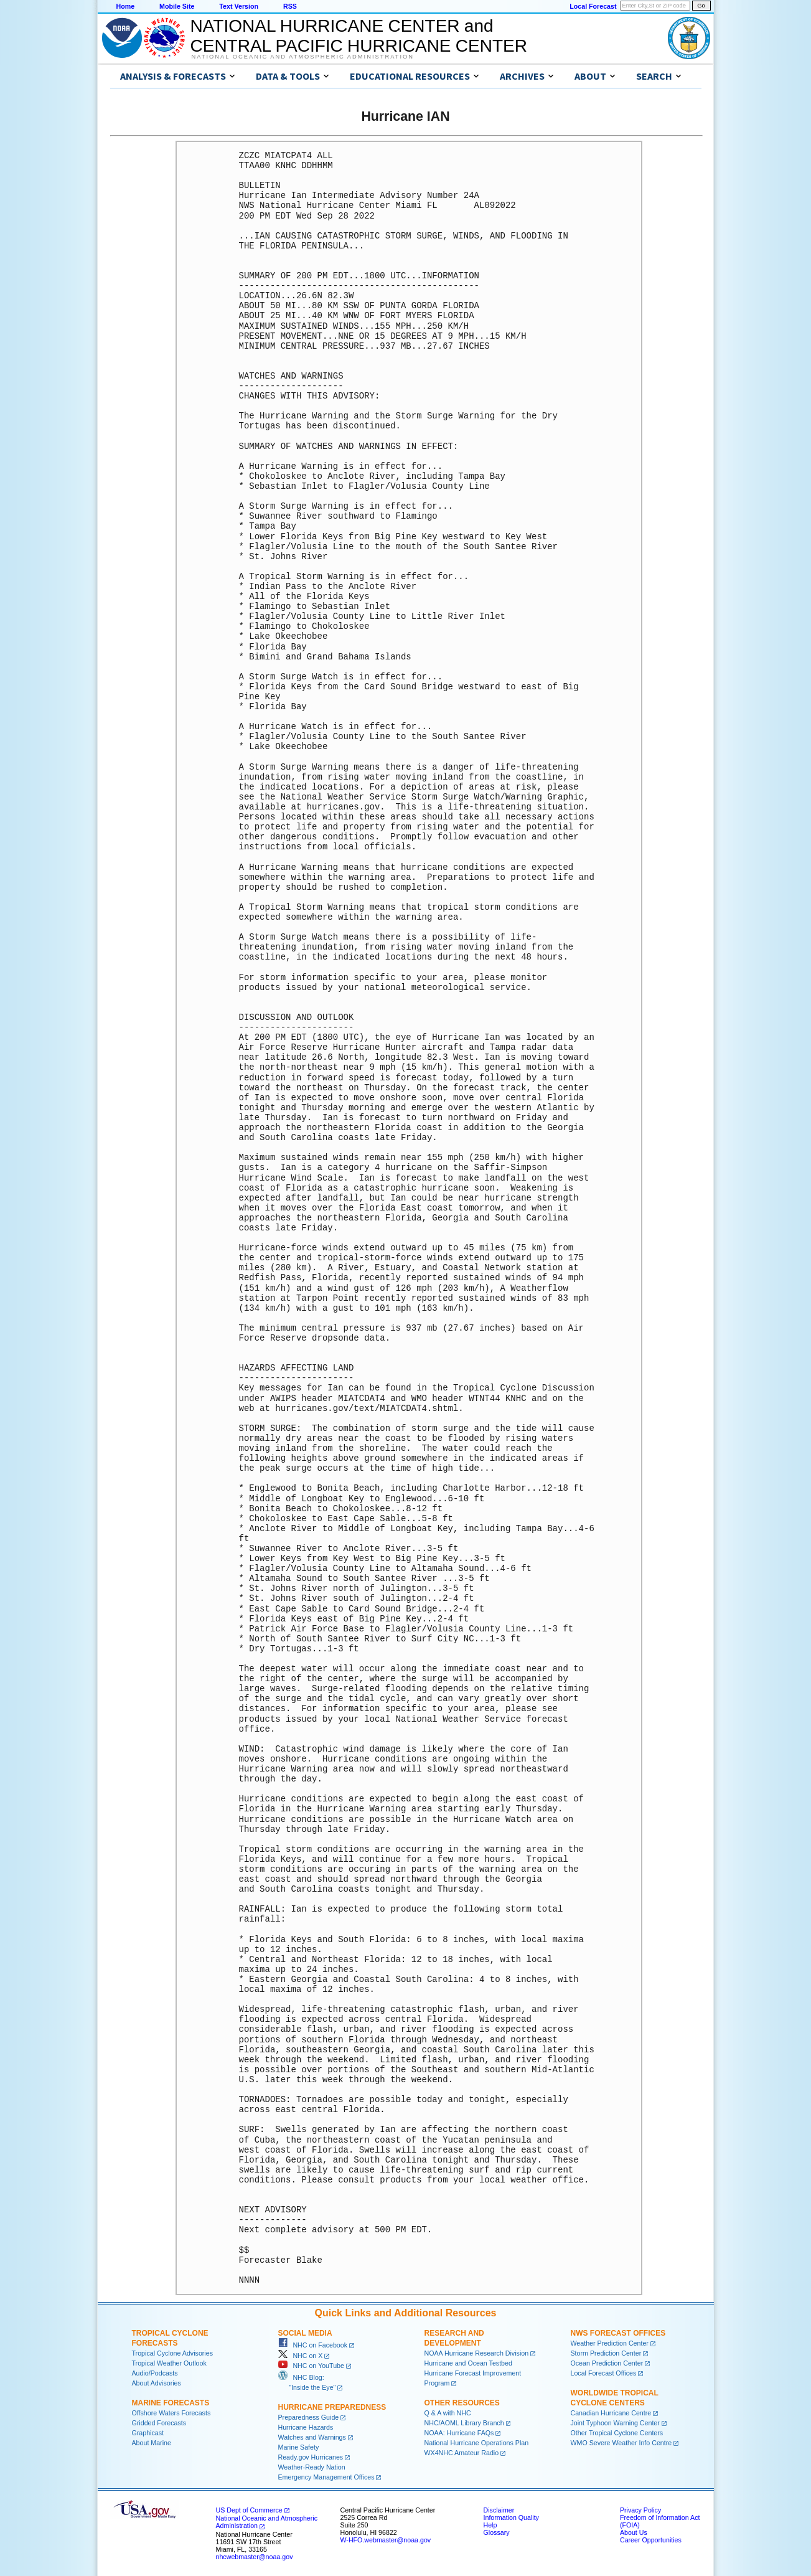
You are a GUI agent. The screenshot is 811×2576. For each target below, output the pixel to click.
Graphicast (148, 2433)
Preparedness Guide (308, 2417)
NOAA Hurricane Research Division (476, 2353)
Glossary (497, 2532)
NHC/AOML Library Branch (464, 2423)
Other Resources (462, 2403)
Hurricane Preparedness (332, 2407)
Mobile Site (176, 6)
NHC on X (300, 2355)
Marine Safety (298, 2447)
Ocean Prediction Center (607, 2363)
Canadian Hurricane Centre (611, 2413)
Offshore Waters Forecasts (171, 2413)
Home (125, 6)
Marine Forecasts (171, 2403)
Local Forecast (593, 6)
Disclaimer (499, 2510)
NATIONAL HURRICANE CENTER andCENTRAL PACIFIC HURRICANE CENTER (358, 35)
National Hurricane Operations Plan (476, 2442)
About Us (633, 2532)
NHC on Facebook (313, 2345)
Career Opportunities (651, 2540)
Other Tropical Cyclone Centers (617, 2433)
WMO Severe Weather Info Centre (621, 2442)
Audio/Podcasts (155, 2373)
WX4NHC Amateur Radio (461, 2452)
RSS (290, 6)
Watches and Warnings (312, 2437)
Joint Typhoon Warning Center (615, 2423)
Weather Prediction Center (610, 2343)
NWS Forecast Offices (618, 2333)
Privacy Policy (640, 2510)
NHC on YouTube (311, 2365)
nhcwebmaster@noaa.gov (254, 2556)
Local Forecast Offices (604, 2373)
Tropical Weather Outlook (169, 2363)
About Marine (151, 2442)
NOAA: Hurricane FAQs (459, 2433)
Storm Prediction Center (606, 2353)
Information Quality (511, 2517)
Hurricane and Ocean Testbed (468, 2363)
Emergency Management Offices (326, 2477)
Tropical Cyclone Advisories (172, 2353)
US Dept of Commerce (249, 2510)
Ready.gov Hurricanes (311, 2457)
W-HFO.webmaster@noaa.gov (385, 2540)
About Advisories (156, 2383)
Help (490, 2525)
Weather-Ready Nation (311, 2467)
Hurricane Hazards (306, 2427)
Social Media (305, 2333)
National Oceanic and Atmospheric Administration (303, 57)
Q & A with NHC (447, 2413)
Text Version (238, 6)
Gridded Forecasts (159, 2423)
